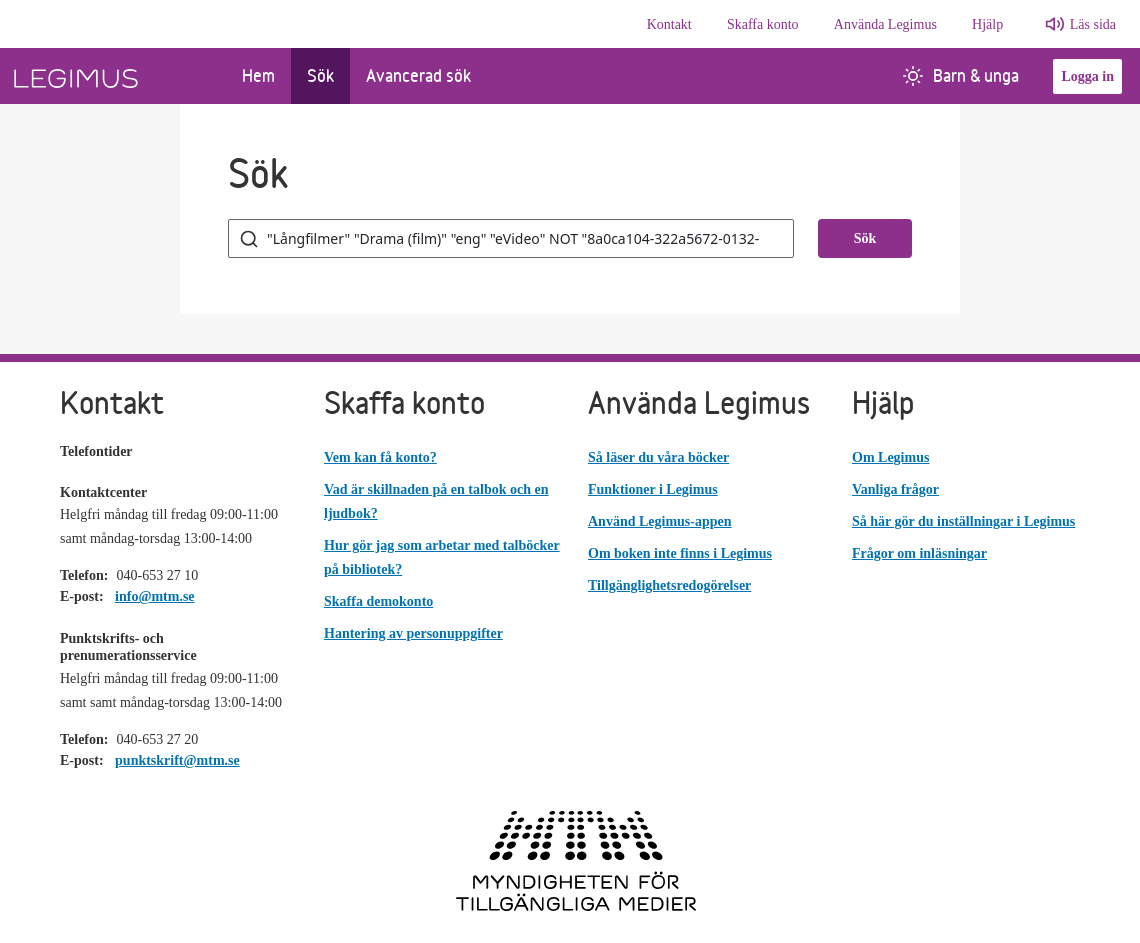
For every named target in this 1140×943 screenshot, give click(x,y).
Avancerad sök (418, 75)
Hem (258, 75)
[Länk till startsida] (113, 76)
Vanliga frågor (895, 489)
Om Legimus (890, 457)
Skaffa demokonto (378, 601)
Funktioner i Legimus (653, 489)
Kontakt (669, 24)
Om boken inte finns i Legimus (680, 553)
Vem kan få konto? (380, 457)
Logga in (1087, 76)
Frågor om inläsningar (919, 553)
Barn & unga (961, 75)
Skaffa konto (763, 24)
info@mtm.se (155, 596)
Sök (320, 75)
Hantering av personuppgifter (413, 633)
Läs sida (1093, 24)
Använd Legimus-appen (660, 521)
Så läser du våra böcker (658, 457)
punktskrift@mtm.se (177, 760)
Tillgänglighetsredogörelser (669, 585)
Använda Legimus (885, 24)
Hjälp (987, 24)
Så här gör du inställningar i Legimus (963, 521)
